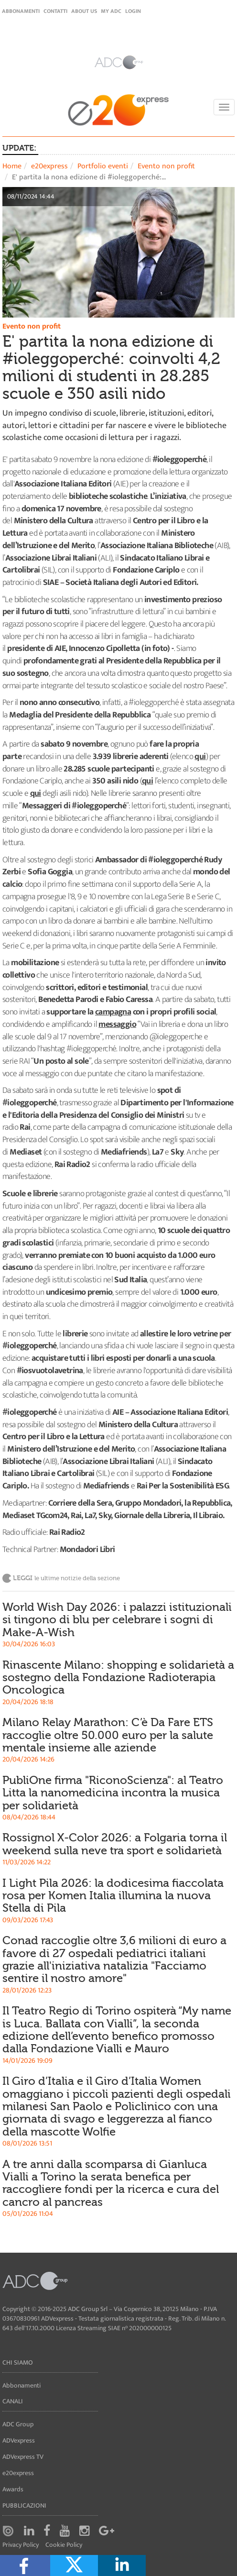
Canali (12, 2401)
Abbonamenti (21, 11)
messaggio (117, 1024)
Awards (12, 2489)
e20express (49, 166)
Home (12, 166)
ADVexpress (18, 2440)
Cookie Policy (63, 2545)
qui (199, 756)
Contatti (55, 11)
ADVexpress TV (22, 2456)
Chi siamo (17, 2362)
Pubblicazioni (24, 2505)
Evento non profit (166, 166)
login (133, 11)
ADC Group (17, 2424)
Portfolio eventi (102, 166)
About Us (84, 11)
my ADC (111, 11)
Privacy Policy (20, 2545)
